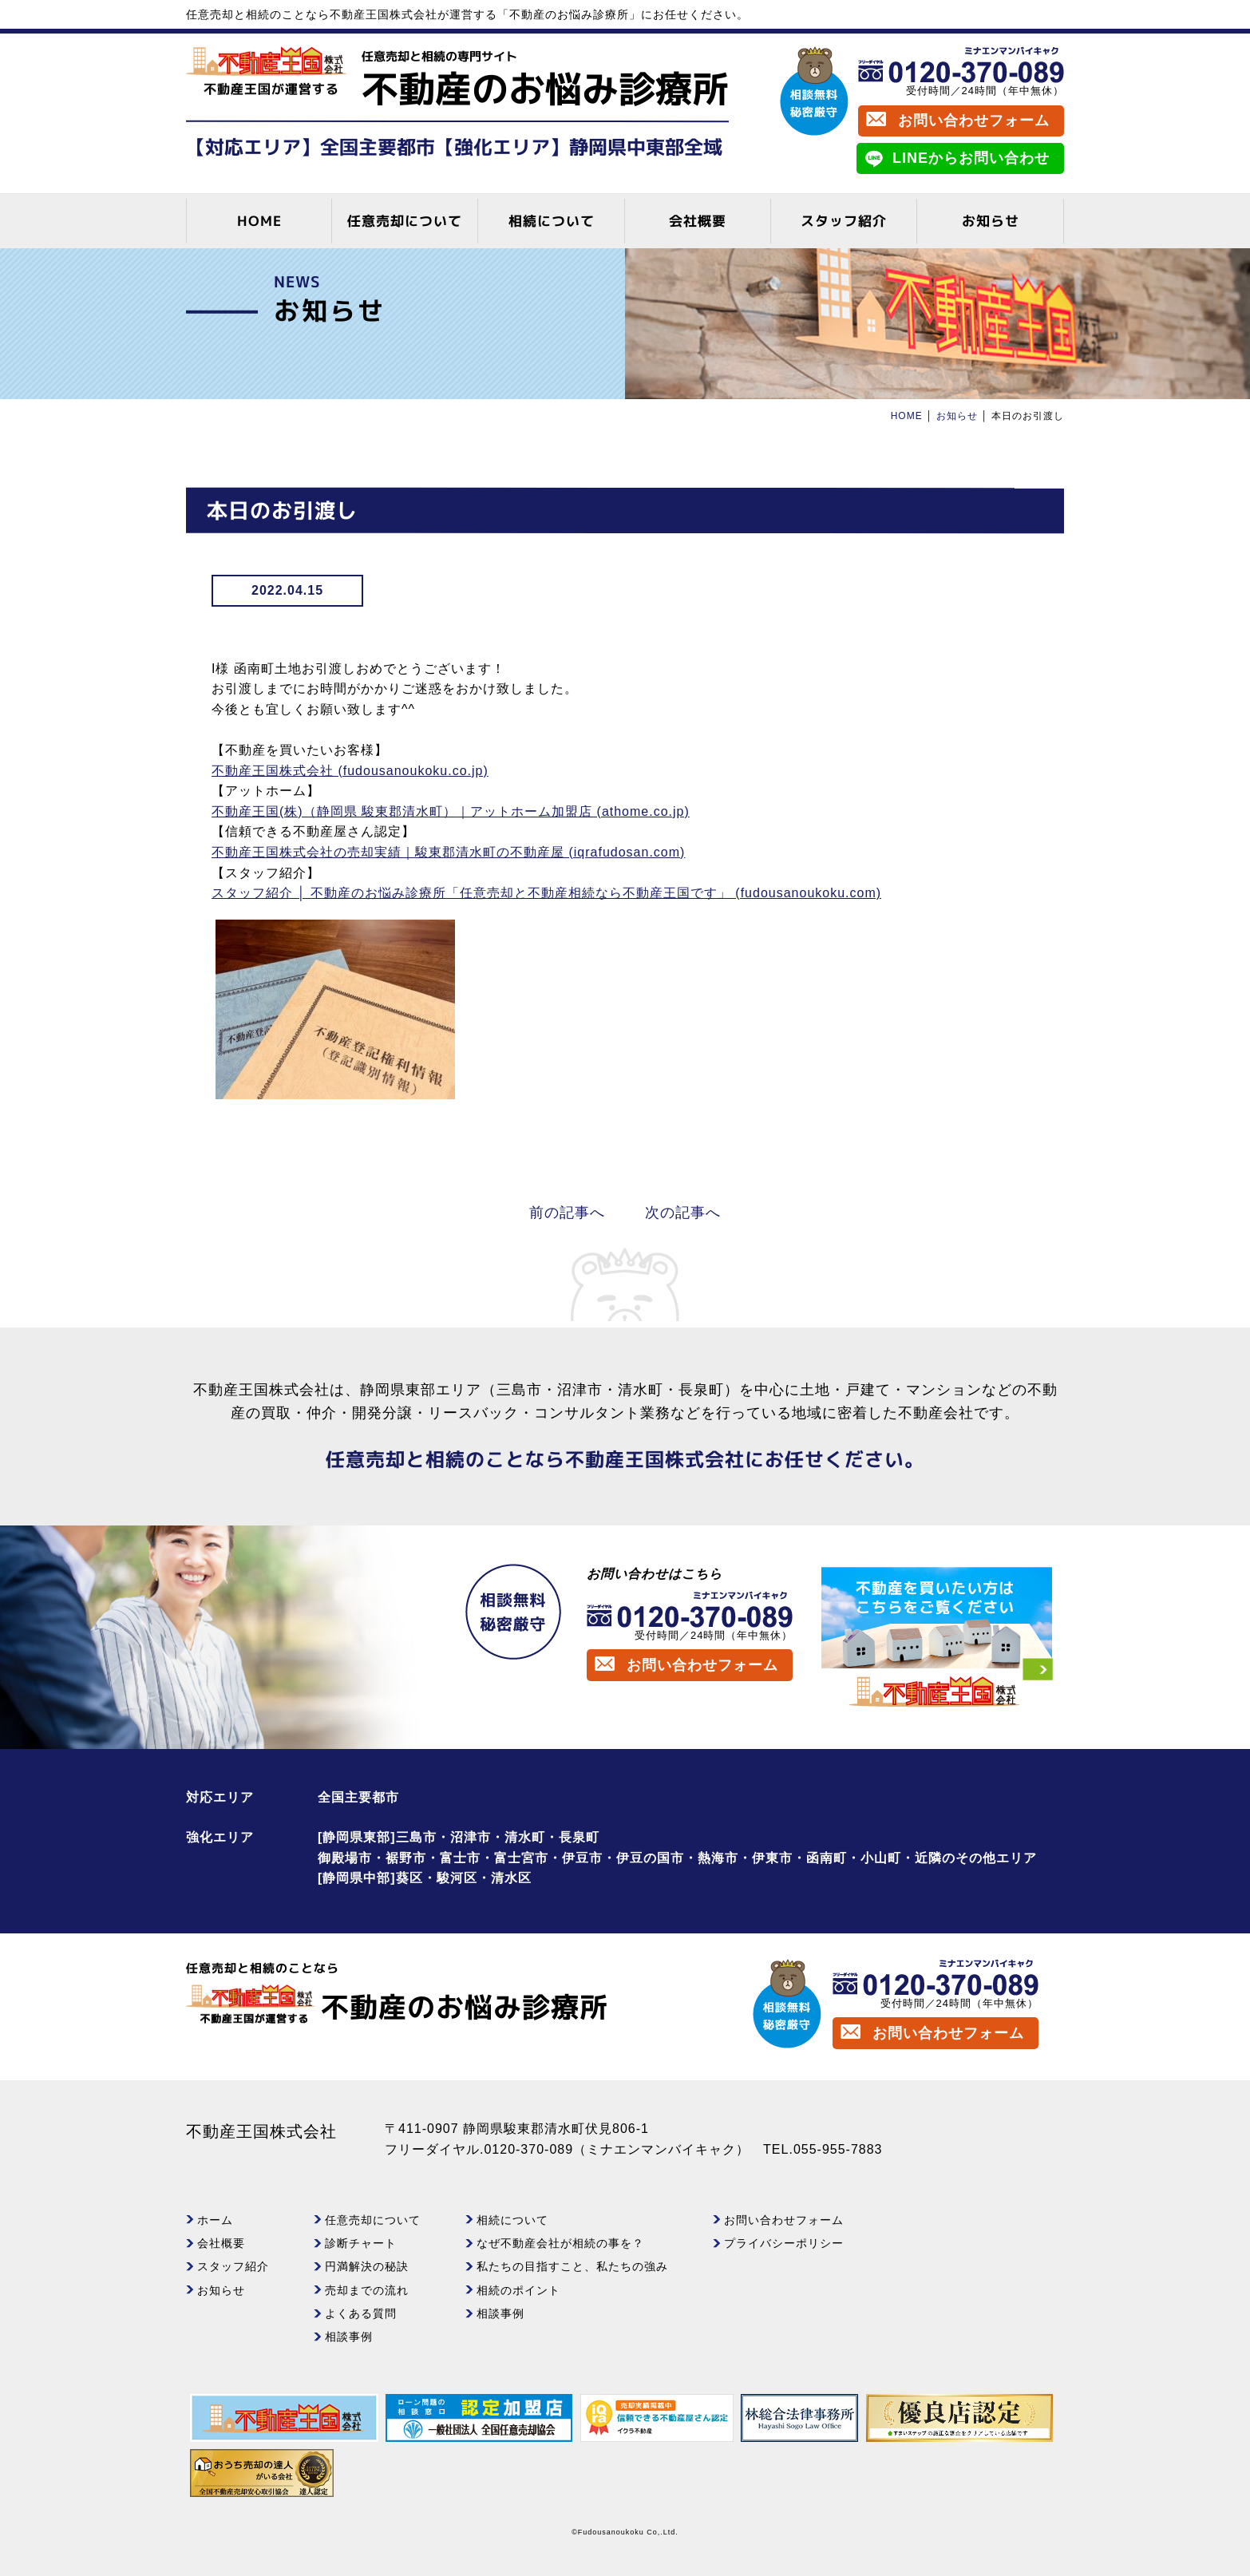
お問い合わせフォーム (974, 121)
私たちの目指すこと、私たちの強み (572, 2266)
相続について (551, 221)
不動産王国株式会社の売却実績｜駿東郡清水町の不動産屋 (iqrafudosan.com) (448, 852)
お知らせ (990, 221)
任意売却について (404, 221)
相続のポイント (518, 2290)
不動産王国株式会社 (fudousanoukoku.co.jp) (350, 771)
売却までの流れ (367, 2290)
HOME (259, 221)
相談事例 (349, 2336)
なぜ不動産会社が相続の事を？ (560, 2243)
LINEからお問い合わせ (971, 158)
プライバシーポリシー (784, 2243)
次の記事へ (683, 1213)
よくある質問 (361, 2313)
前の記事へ (567, 1213)
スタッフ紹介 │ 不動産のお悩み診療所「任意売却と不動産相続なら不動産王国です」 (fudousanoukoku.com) (546, 893)
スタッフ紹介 (844, 221)
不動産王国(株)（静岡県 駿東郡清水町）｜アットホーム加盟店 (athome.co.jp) (451, 811)
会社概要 (697, 221)
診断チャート (361, 2243)
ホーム (215, 2220)
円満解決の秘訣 (367, 2266)
